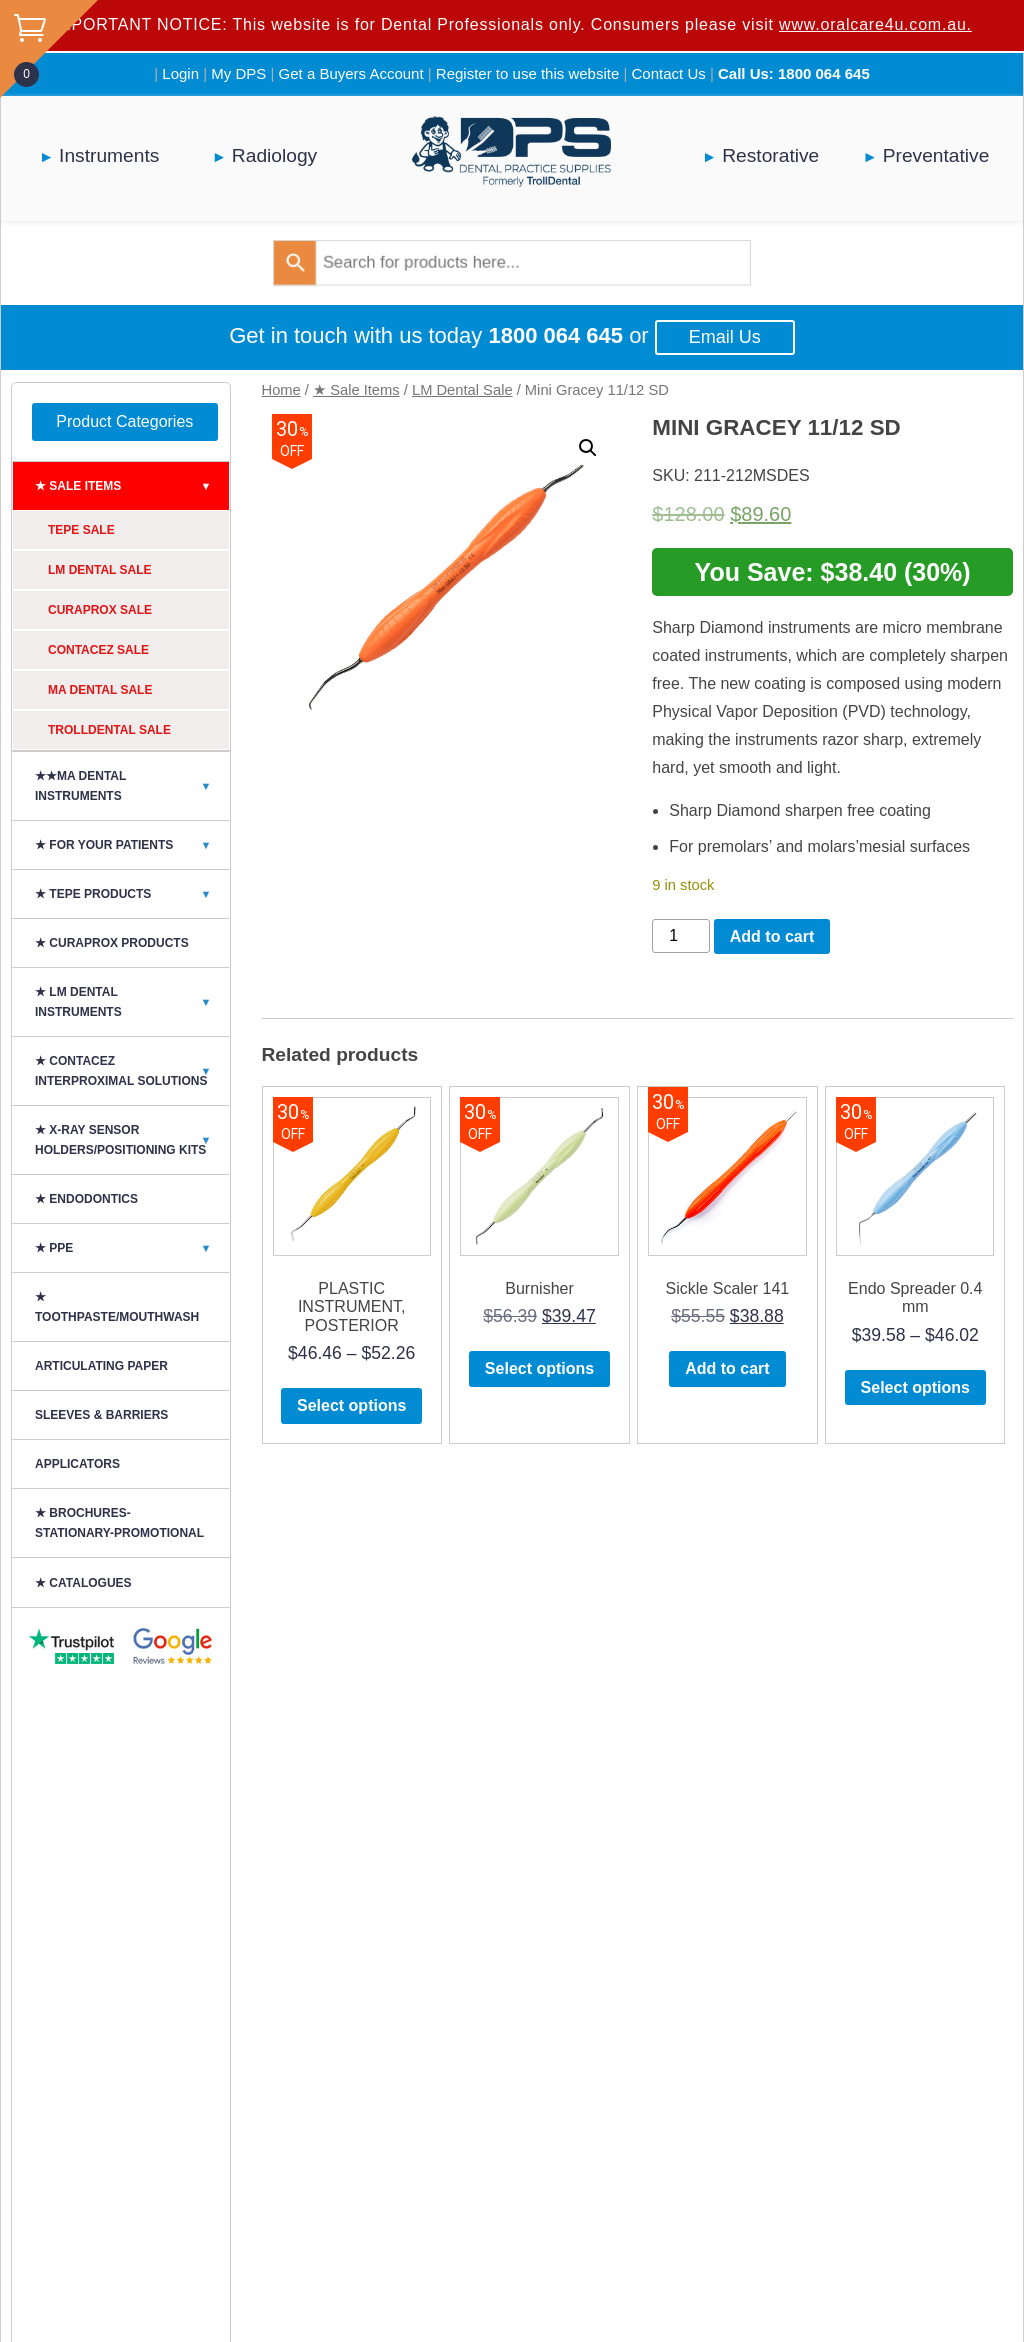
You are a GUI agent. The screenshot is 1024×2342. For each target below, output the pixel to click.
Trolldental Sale (109, 730)
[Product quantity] (681, 936)
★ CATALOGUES (83, 1583)
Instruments (109, 155)
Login (180, 73)
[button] (588, 448)
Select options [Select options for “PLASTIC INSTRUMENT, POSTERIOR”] (351, 1405)
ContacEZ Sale (98, 650)
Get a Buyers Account (351, 73)
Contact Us (669, 73)
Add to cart (772, 936)
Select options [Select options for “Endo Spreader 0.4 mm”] (915, 1387)
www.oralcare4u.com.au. (875, 24)
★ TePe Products (132, 894)
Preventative (936, 155)
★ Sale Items (356, 390)
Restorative (770, 155)
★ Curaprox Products (112, 943)
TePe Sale (81, 530)
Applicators (77, 1464)
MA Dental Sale (100, 690)
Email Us (725, 337)
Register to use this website (527, 73)
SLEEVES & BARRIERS (101, 1415)
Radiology (274, 155)
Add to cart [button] (727, 1368)
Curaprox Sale (100, 610)
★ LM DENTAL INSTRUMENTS (132, 1002)
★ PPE (132, 1248)
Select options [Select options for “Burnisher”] (539, 1368)
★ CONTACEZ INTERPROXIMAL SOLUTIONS (132, 1071)
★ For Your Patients (132, 845)
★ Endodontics (86, 1199)
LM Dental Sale (462, 390)
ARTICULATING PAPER (101, 1366)
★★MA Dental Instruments (132, 786)
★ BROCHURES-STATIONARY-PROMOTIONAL (119, 1523)
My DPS (238, 73)
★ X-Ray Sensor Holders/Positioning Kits (132, 1140)
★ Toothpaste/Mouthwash (117, 1307)
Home (281, 390)
